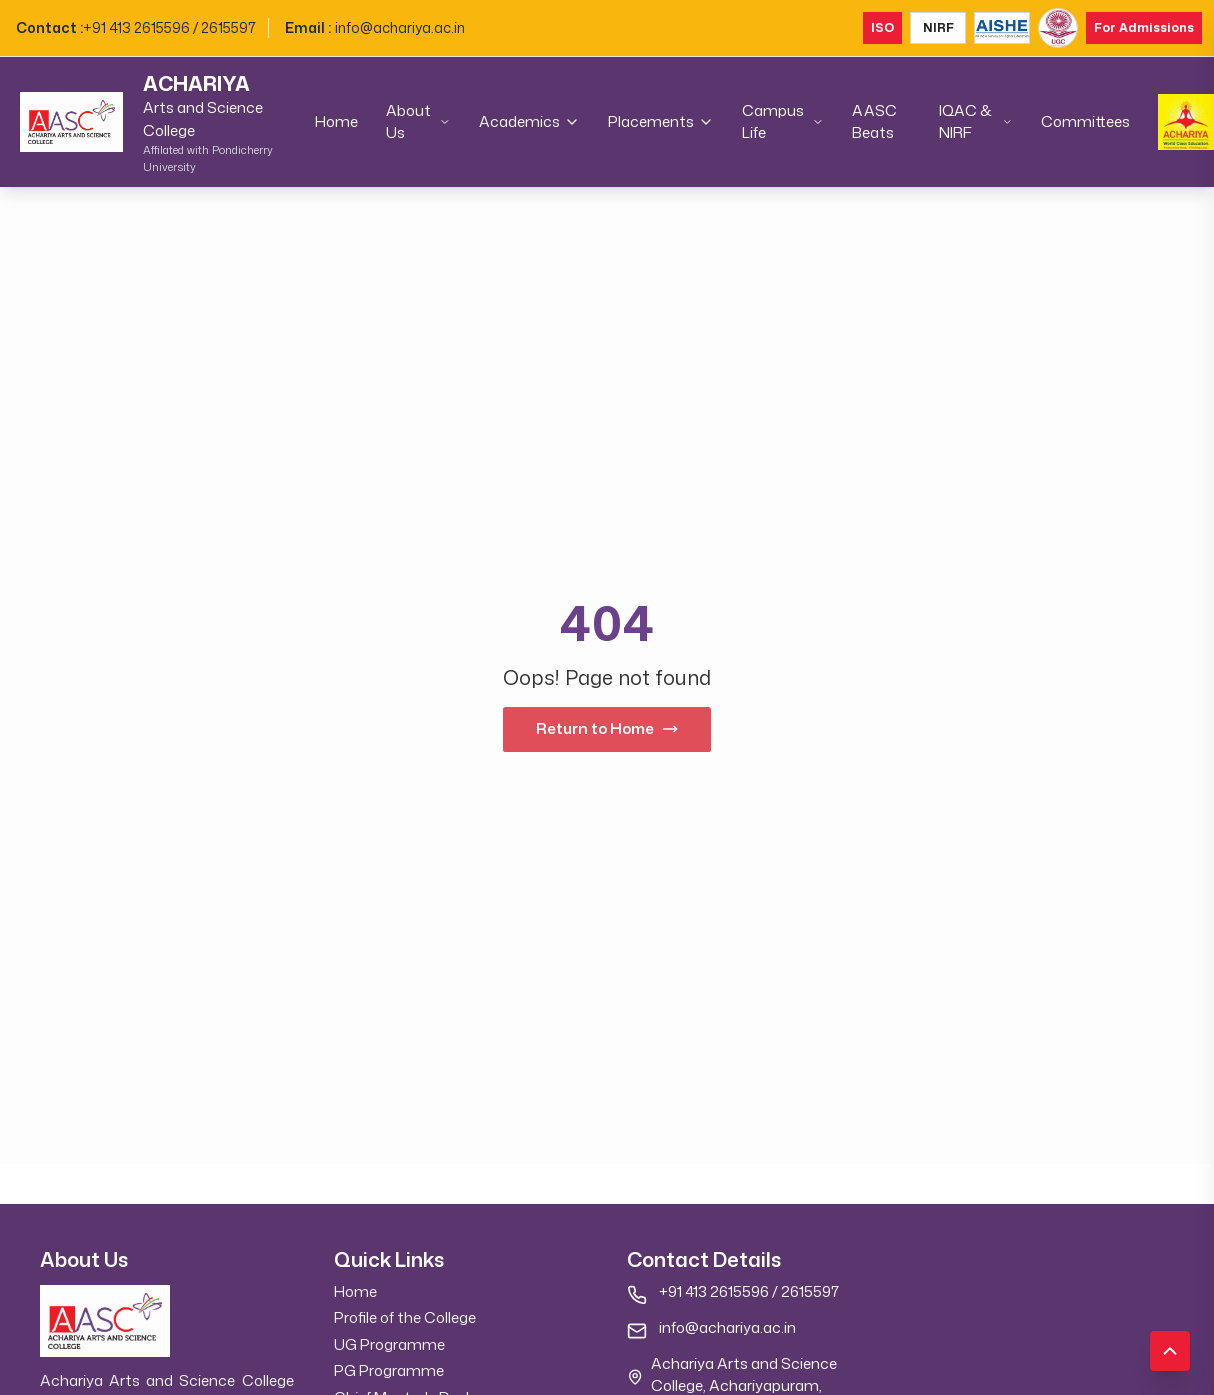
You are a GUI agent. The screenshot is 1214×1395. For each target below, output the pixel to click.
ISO (882, 28)
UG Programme (389, 1344)
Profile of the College (405, 1317)
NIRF (938, 28)
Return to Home (607, 728)
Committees (1085, 121)
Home (336, 121)
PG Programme (389, 1370)
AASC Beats (874, 122)
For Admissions (1144, 28)
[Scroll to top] (1170, 1351)
